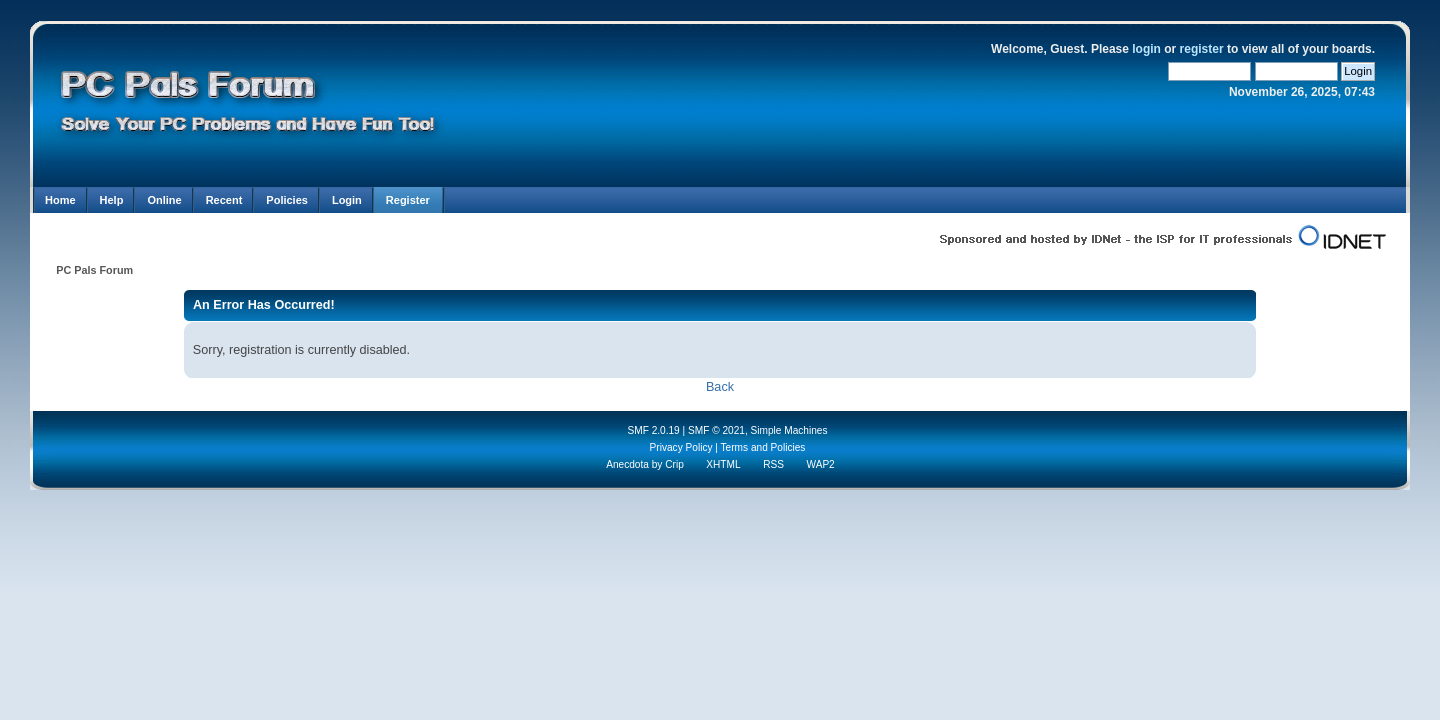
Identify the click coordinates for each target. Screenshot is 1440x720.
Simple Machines (789, 430)
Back (720, 387)
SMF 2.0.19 (653, 430)
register (1202, 49)
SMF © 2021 (716, 430)
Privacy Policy (681, 447)
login (1146, 49)
